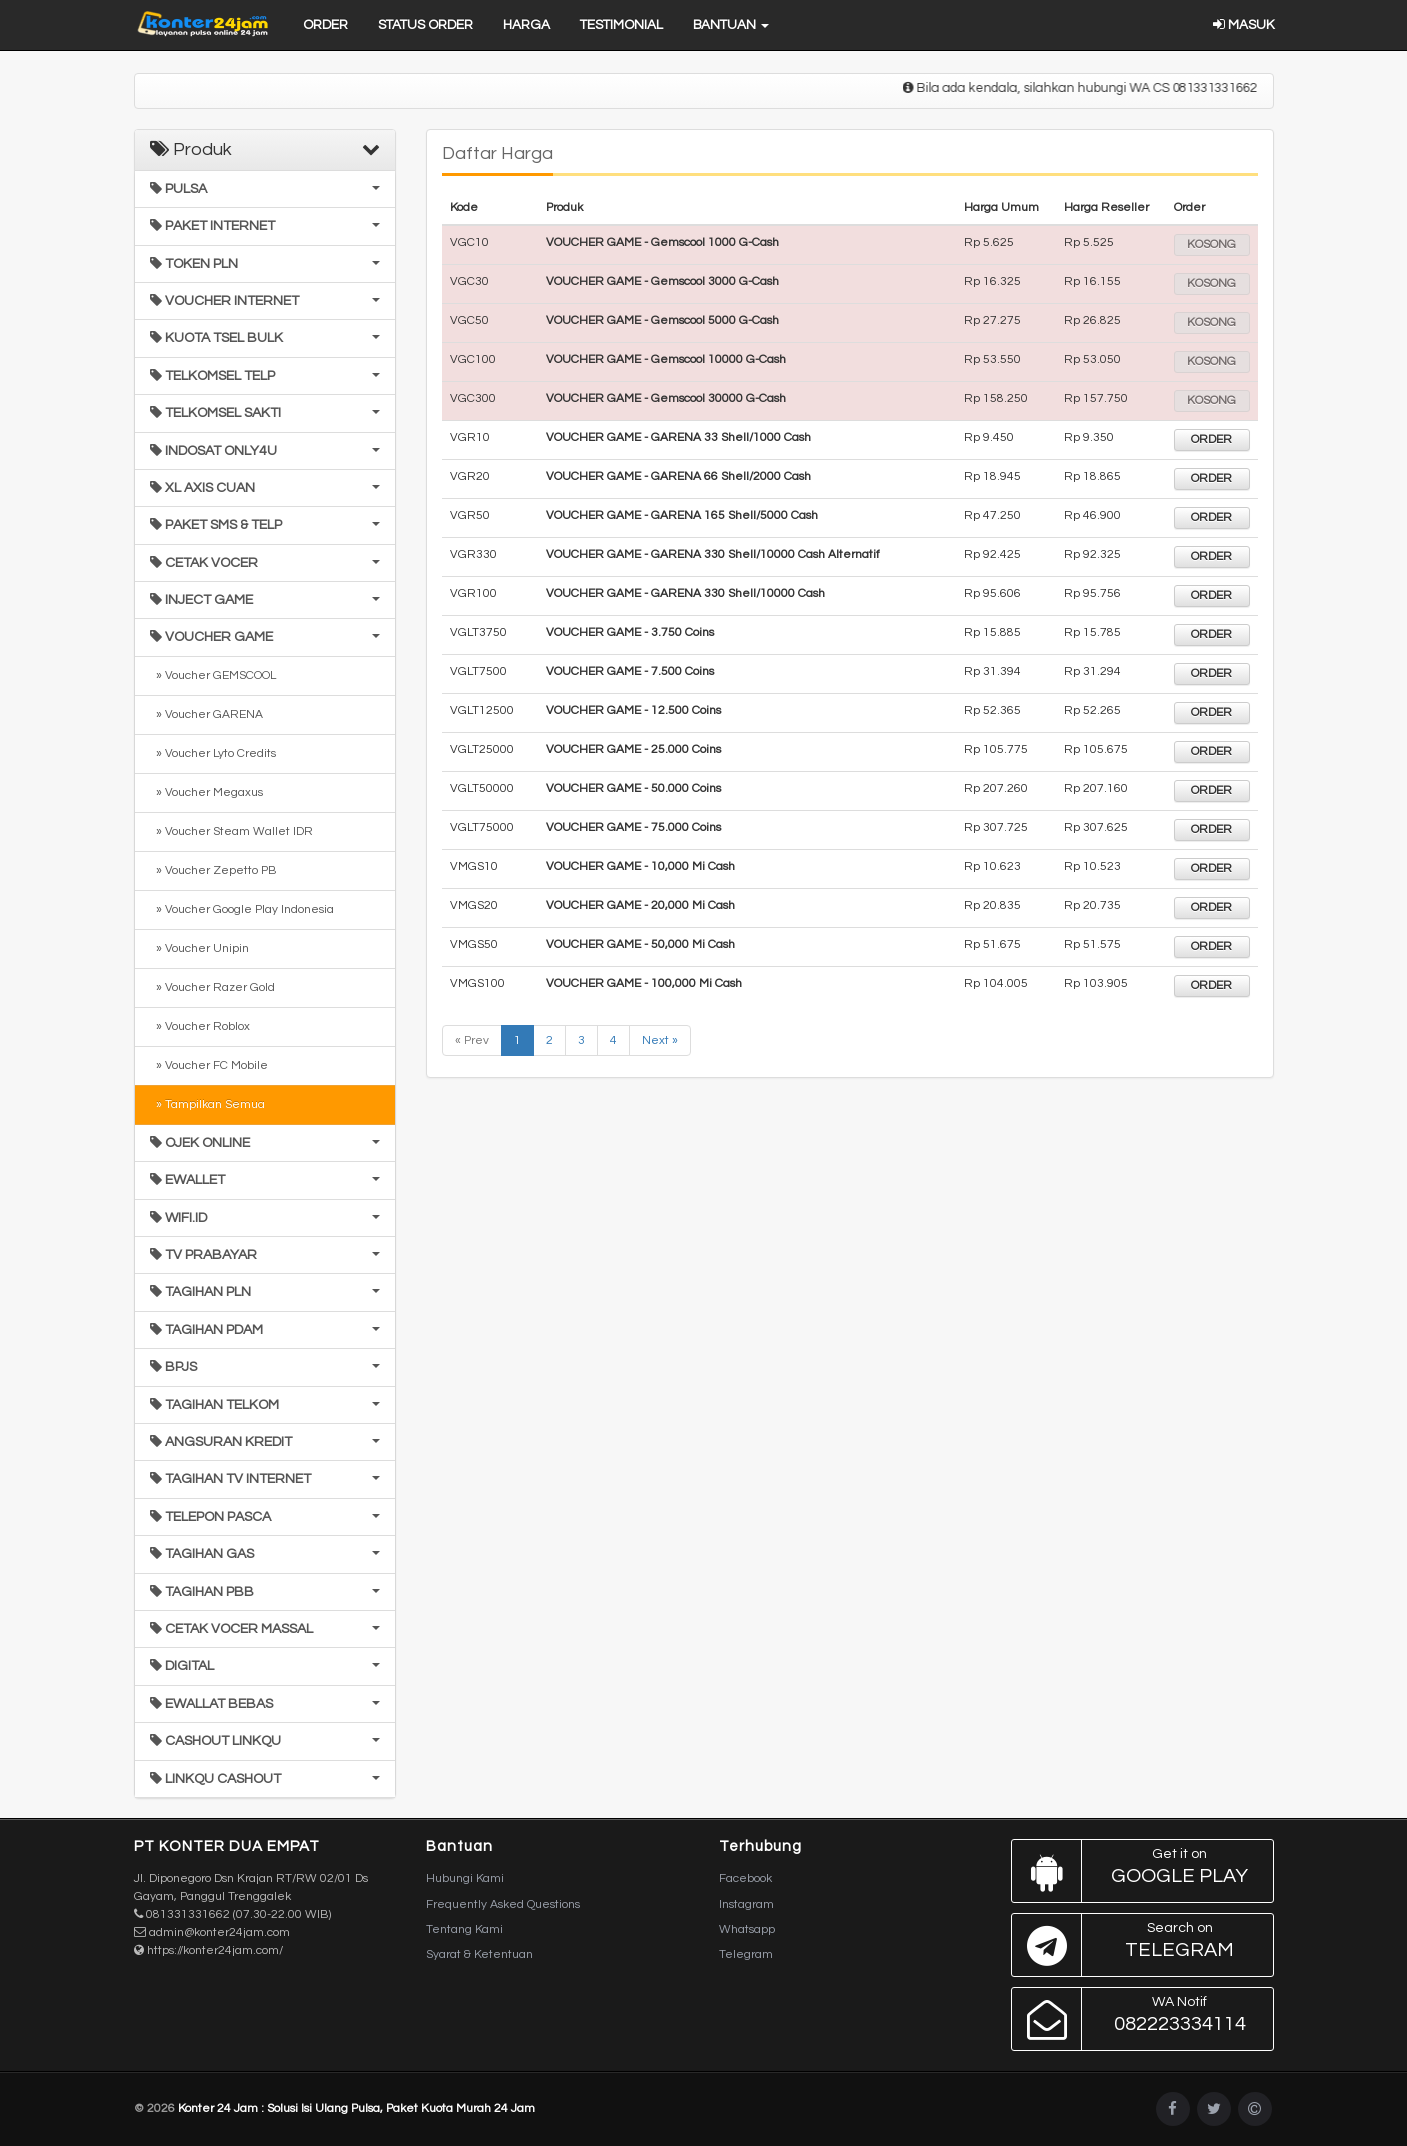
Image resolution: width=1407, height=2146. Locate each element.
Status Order (425, 25)
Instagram (746, 1904)
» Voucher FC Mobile (209, 1065)
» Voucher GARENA (206, 714)
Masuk (1243, 25)
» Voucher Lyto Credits (213, 753)
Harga (526, 25)
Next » (660, 1040)
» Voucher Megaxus (206, 792)
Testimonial (621, 25)
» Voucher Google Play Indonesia (242, 909)
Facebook (745, 1878)
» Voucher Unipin (199, 948)
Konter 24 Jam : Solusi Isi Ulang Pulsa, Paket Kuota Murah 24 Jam (356, 2108)
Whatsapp (747, 1929)
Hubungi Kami (465, 1878)
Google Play (1137, 1871)
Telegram (746, 1954)
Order (325, 25)
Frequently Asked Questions (503, 1904)
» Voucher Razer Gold (212, 987)
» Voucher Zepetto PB (213, 870)
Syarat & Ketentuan (479, 1954)
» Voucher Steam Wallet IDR (231, 831)
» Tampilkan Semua (207, 1104)
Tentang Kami (464, 1929)
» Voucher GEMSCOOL (213, 675)
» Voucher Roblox (200, 1026)
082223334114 (1137, 2019)
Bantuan (731, 25)
